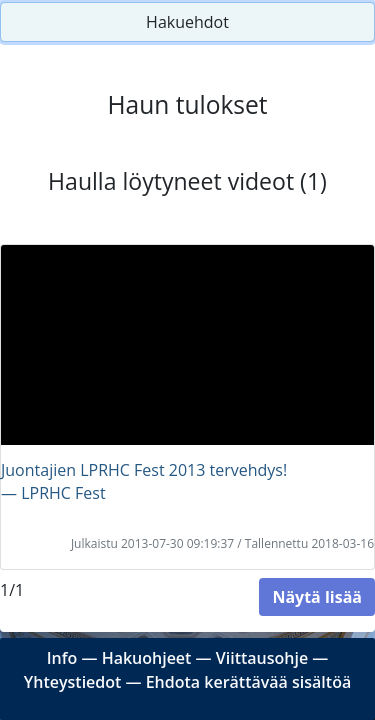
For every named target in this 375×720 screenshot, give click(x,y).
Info (62, 658)
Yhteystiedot (73, 682)
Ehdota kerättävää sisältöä (249, 682)
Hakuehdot (187, 22)
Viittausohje (262, 658)
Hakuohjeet (147, 658)
